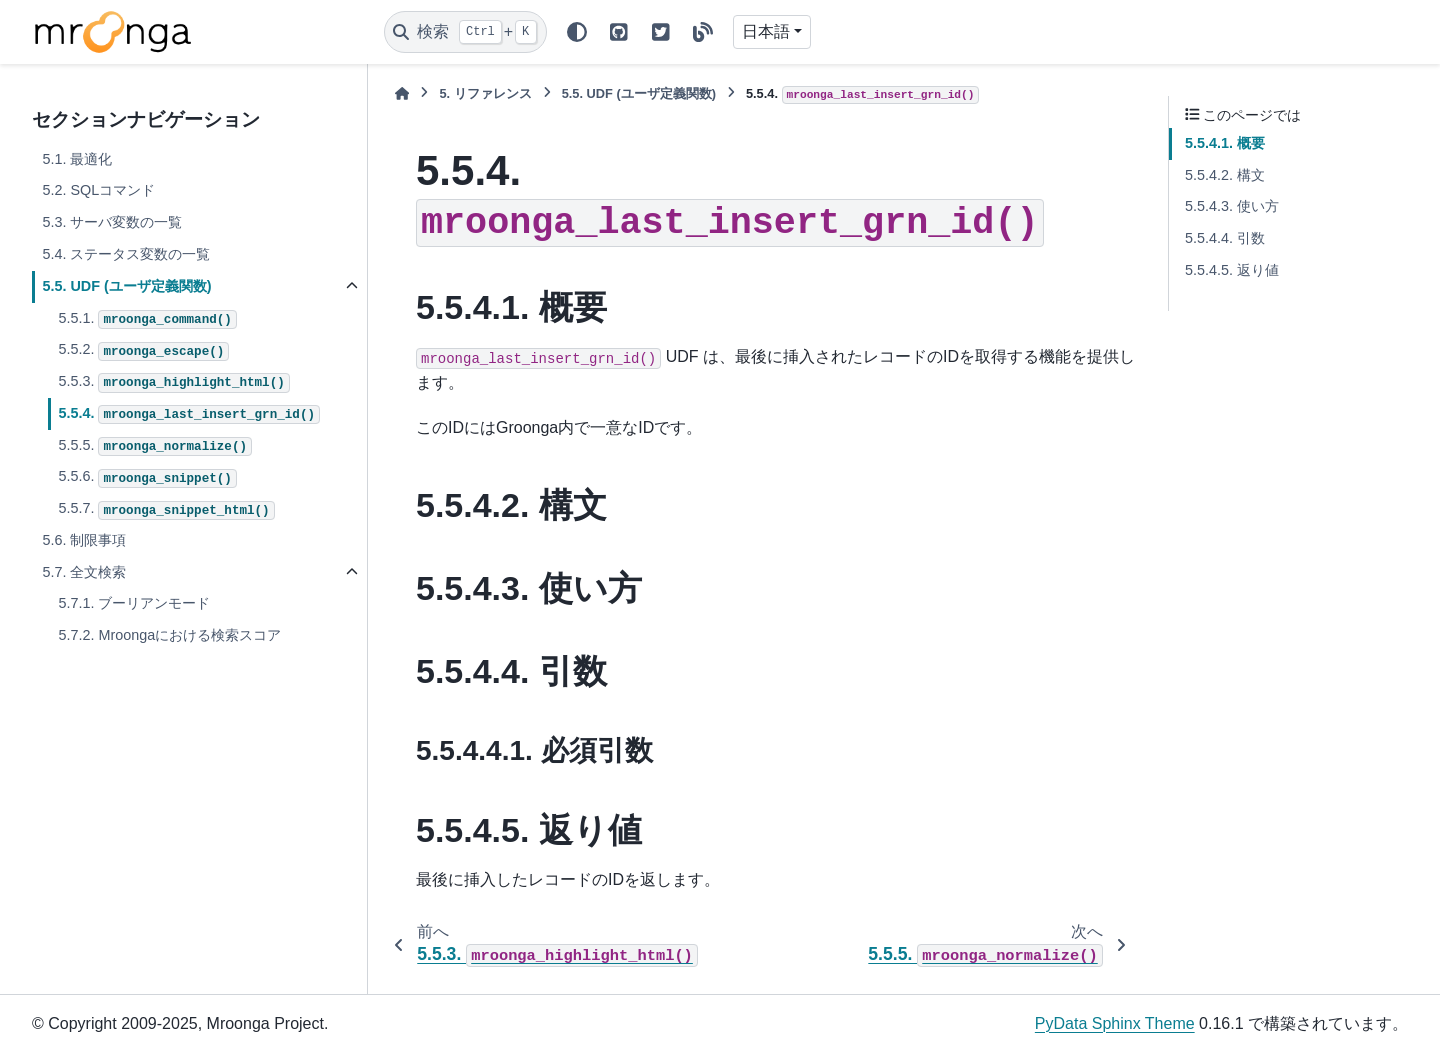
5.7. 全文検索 (84, 572)
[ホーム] (402, 93)
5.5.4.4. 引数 (1225, 238)
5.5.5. (155, 447)
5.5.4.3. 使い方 (1232, 206)
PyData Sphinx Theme (1115, 1023)
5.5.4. (189, 415)
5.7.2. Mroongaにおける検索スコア (169, 635)
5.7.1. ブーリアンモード (134, 603)
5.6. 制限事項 (84, 540)
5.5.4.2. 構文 (1225, 175)
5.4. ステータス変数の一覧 (126, 254)
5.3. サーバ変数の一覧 (112, 222)
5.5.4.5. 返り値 (1232, 270)
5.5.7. (166, 510)
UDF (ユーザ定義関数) (639, 93)
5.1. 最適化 (77, 159)
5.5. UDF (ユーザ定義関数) (126, 286)
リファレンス (485, 93)
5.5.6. (147, 478)
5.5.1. (147, 320)
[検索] (465, 32)
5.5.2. (143, 351)
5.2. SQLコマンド (98, 190)
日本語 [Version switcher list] (766, 31)
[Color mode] (577, 32)
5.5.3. (173, 383)
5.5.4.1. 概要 (1225, 143)
